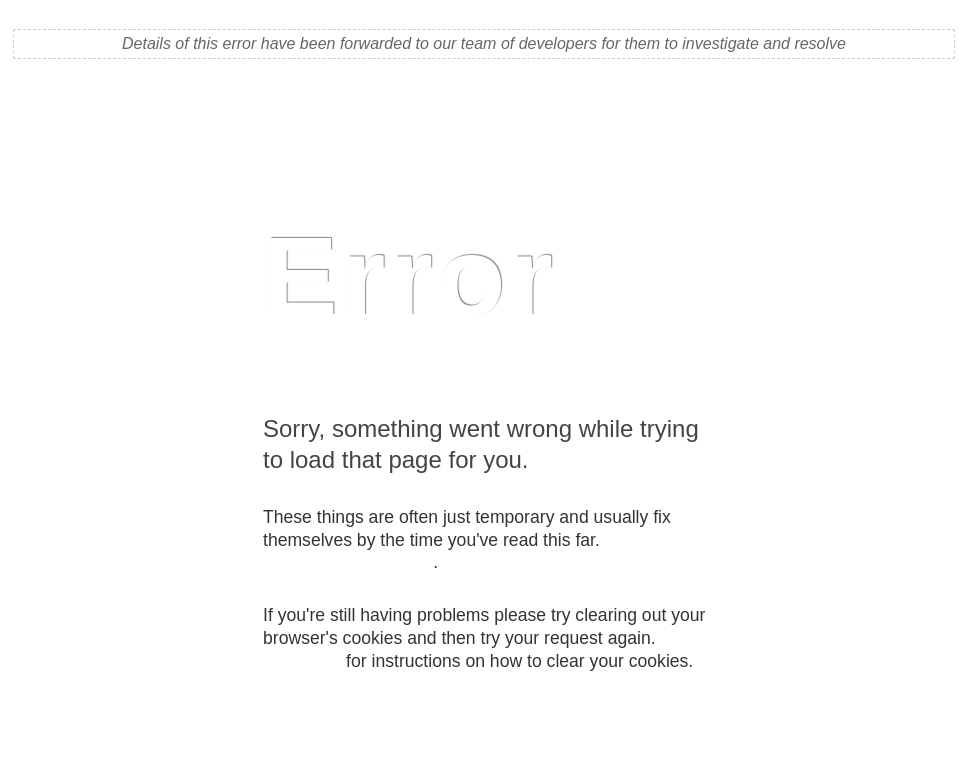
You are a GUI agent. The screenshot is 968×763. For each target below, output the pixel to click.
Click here (302, 661)
